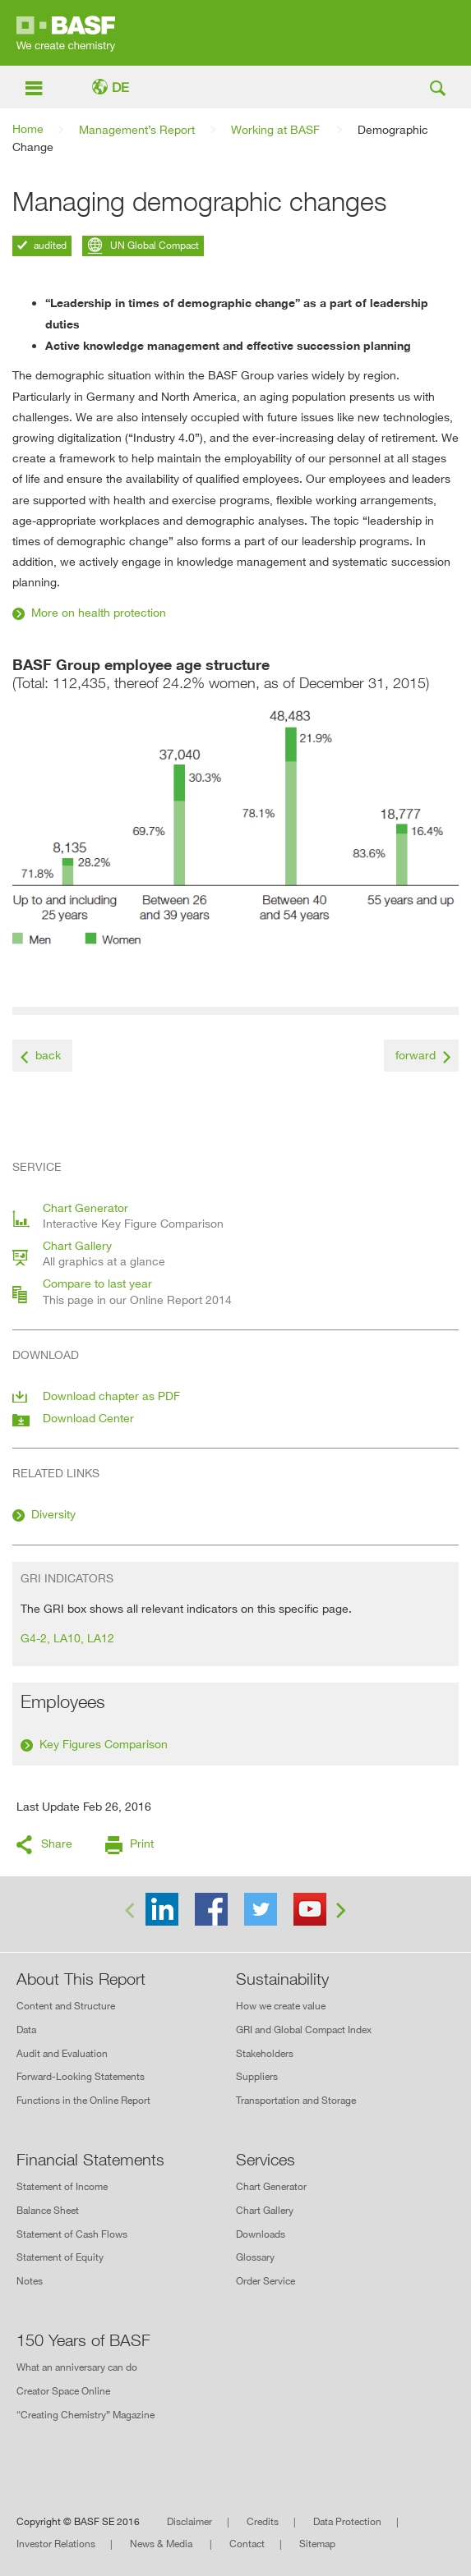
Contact (247, 2543)
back (48, 1055)
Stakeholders (264, 2053)
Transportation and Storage (296, 2100)
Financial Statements (90, 2160)
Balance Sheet (47, 2210)
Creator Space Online (63, 2391)
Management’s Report (137, 129)
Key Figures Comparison (103, 1744)
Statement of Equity (60, 2257)
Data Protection (347, 2521)
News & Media (162, 2543)
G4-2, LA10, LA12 (67, 1638)
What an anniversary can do (76, 2367)
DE (120, 87)
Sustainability (282, 1979)
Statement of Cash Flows (71, 2234)
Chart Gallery (264, 2210)
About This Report (80, 1979)
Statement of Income (62, 2186)
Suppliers (257, 2076)
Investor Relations (55, 2543)
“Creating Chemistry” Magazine (85, 2414)
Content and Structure (65, 2006)
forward (415, 1055)
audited (49, 245)
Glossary (255, 2257)
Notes (29, 2281)
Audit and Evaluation (62, 2053)
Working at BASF (275, 129)
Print (142, 1843)
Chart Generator (271, 2186)
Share (56, 1843)
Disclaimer (189, 2521)
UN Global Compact (153, 245)
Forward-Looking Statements (80, 2076)
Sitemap (317, 2543)
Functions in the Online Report (83, 2100)
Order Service (265, 2281)
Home (28, 128)
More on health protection (98, 612)
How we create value (281, 2006)
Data (26, 2029)
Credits (263, 2521)
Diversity (53, 1514)
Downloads (260, 2234)
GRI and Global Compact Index (304, 2029)
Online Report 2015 (235, 33)
